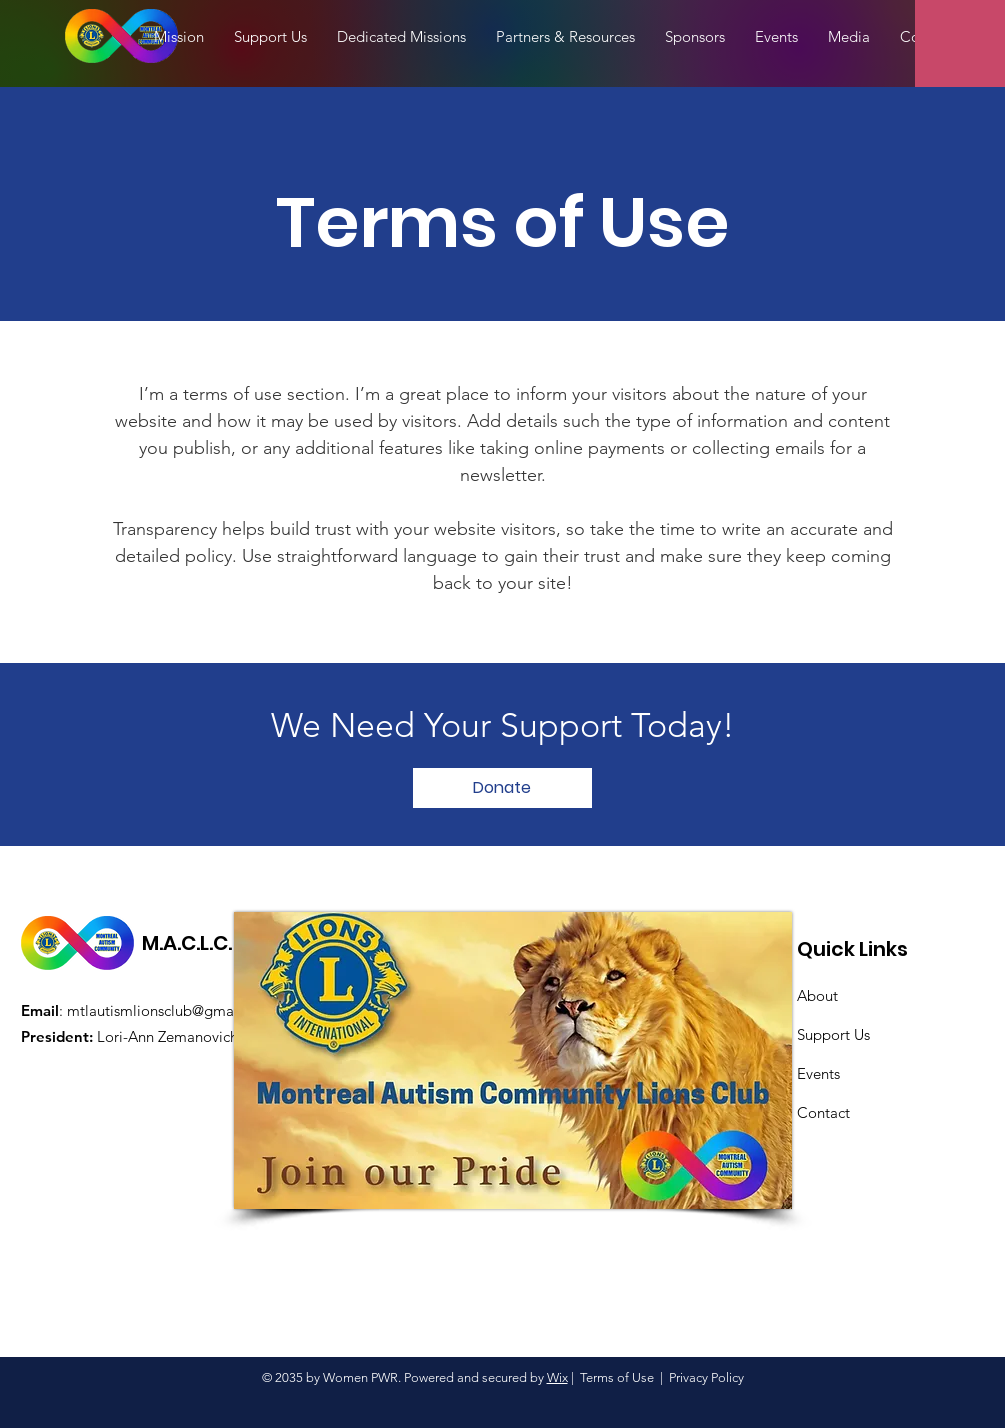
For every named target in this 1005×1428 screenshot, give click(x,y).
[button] (849, 37)
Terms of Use (617, 1377)
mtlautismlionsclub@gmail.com (171, 1010)
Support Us (833, 1034)
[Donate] (502, 788)
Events (818, 1073)
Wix (557, 1377)
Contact (823, 1112)
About (817, 995)
